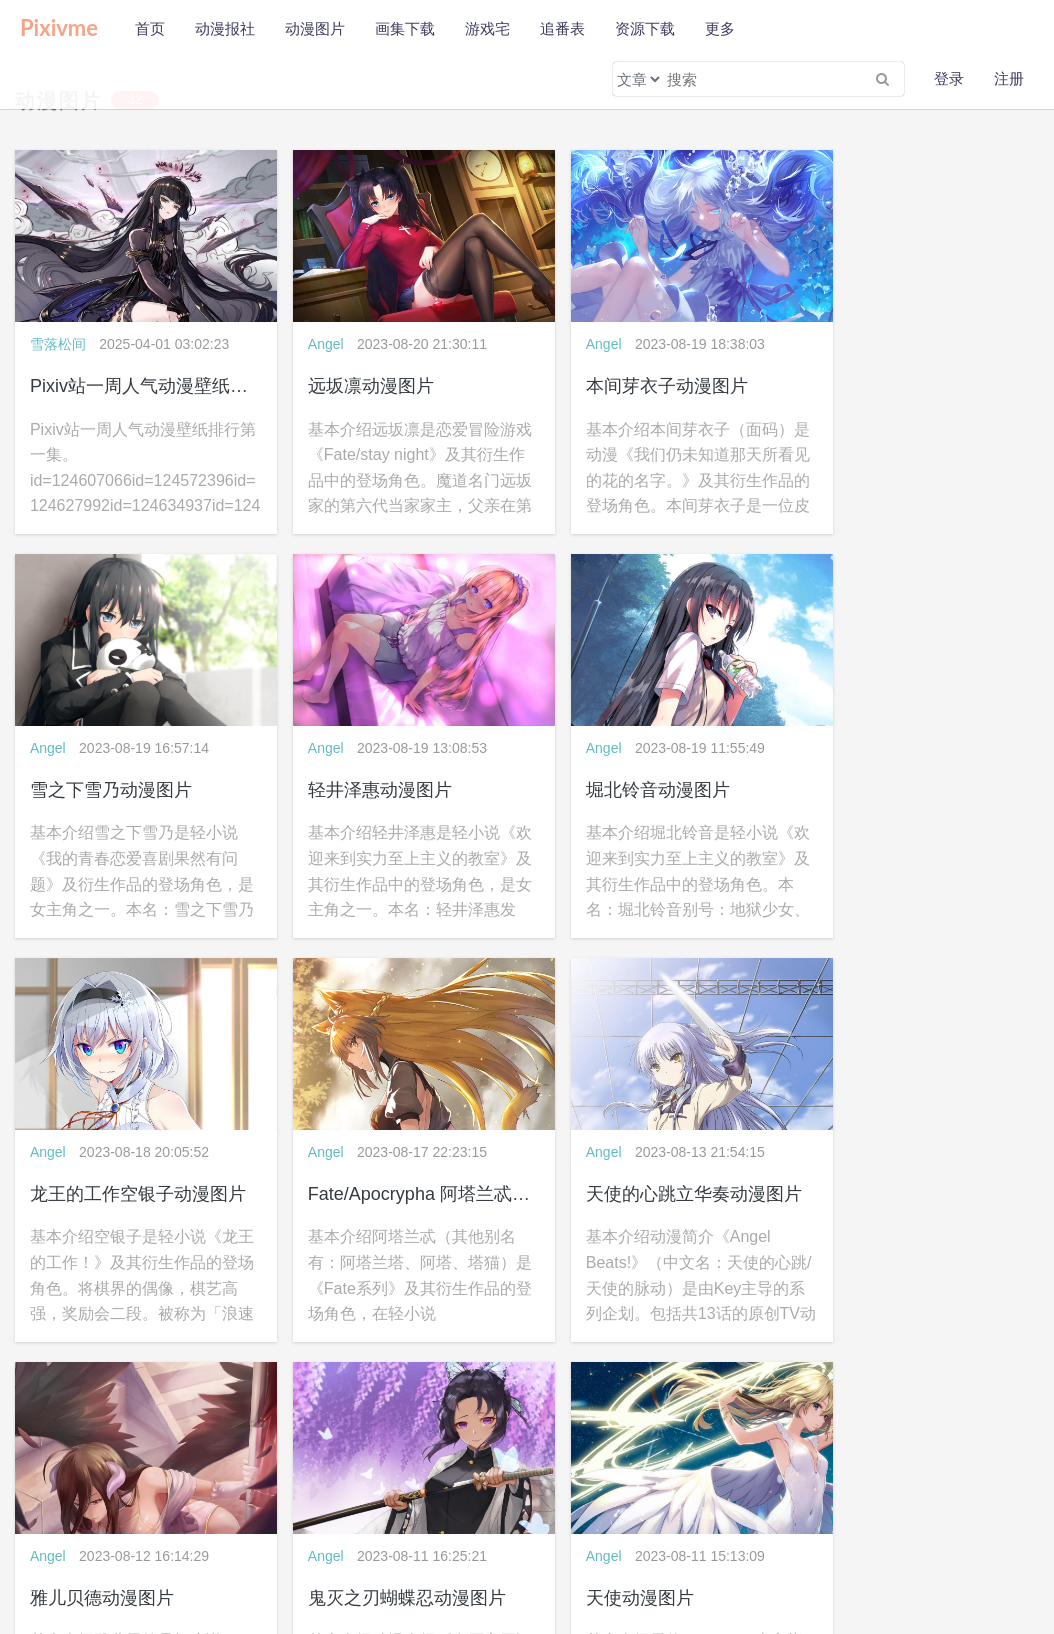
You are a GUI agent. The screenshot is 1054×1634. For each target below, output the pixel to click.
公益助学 (37, 1554)
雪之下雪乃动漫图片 (891, 372)
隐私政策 (98, 1526)
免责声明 (158, 1526)
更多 (720, 28)
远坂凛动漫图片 (353, 372)
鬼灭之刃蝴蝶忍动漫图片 (649, 1153)
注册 (1009, 78)
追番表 (562, 28)
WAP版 (567, 1526)
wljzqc (861, 1526)
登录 (949, 78)
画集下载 (405, 28)
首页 (150, 28)
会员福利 (202, 1554)
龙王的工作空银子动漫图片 (658, 763)
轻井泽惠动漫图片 (102, 763)
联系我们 (219, 1526)
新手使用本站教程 (120, 1554)
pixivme (824, 1526)
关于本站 (37, 1526)
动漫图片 (315, 28)
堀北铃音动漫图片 (362, 763)
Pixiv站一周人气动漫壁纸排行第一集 (175, 372)
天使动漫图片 (864, 1153)
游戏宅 (487, 28)
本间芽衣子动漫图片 (631, 372)
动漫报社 (225, 28)
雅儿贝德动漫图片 (362, 1153)
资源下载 (645, 28)
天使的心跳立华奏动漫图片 (138, 1153)
